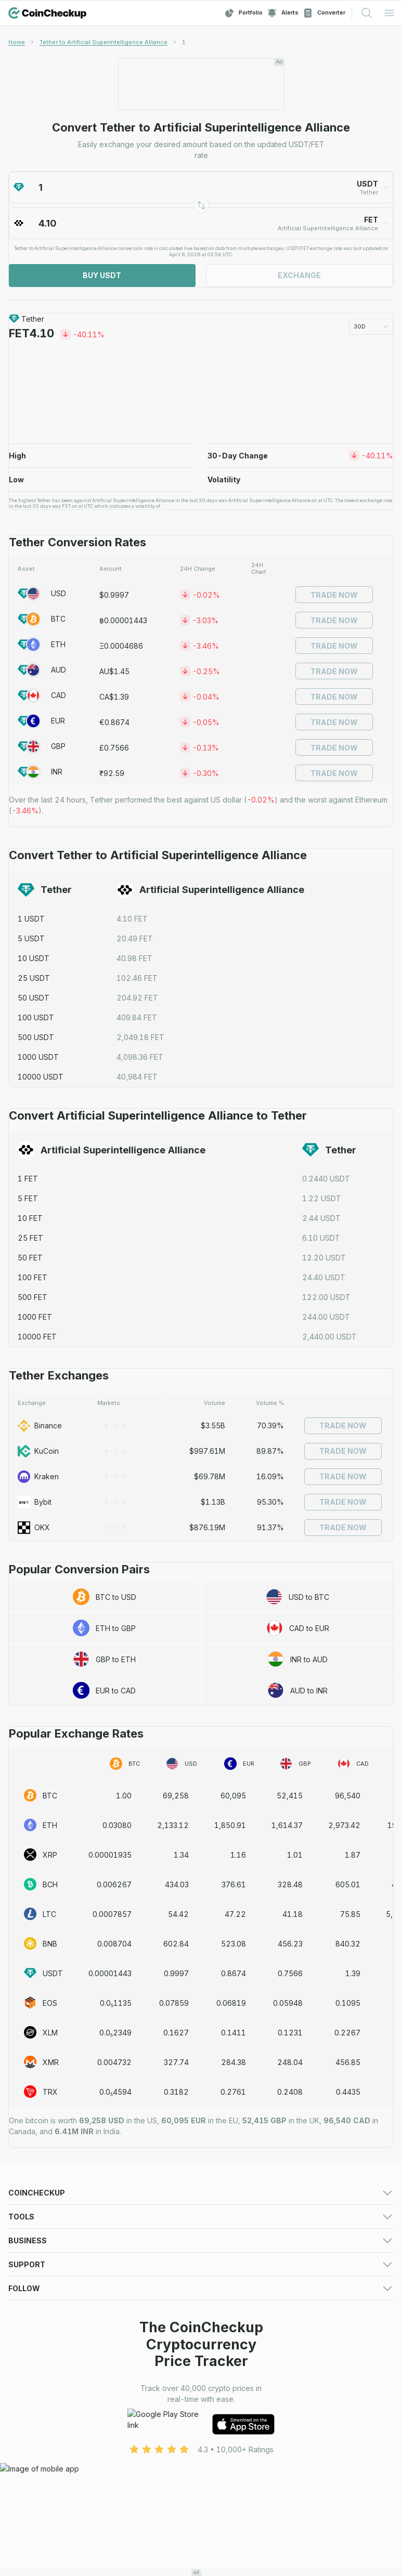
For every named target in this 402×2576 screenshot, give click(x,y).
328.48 (290, 1884)
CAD (42, 695)
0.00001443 (110, 1973)
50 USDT (33, 997)
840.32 (347, 1943)
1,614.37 (287, 1825)
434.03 (177, 1884)
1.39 (352, 1973)
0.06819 (231, 2003)
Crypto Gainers (34, 2235)
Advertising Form (229, 2374)
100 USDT (36, 1017)
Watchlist (216, 2311)
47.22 (235, 1914)
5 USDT (31, 938)
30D (371, 326)
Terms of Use (31, 2450)
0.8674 (233, 1973)
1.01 (295, 1854)
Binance (40, 1426)
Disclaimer (218, 2463)
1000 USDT (38, 1057)
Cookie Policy (32, 2463)
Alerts (283, 13)
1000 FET (35, 1316)
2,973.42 (344, 1825)
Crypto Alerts (30, 2324)
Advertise (24, 2361)
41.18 (292, 1914)
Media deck (28, 2374)
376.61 (234, 1884)
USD (42, 593)
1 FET (28, 1178)
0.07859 (174, 2003)
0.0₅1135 (116, 2003)
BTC (42, 619)
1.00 (124, 1795)
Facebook (26, 2513)
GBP (42, 746)
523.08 (233, 1943)
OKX (34, 1527)
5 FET (28, 1198)
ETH (42, 644)
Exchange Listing (37, 2387)
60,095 (233, 1795)
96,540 (347, 1795)
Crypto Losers (225, 2235)
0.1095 (347, 2003)
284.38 (233, 2062)
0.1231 (290, 2032)
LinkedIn (22, 2526)
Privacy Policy (225, 2450)
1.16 (238, 1854)
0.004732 (114, 2062)
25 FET (30, 1237)
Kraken (38, 1476)
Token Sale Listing (39, 2400)
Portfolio (243, 13)
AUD (42, 670)
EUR (41, 721)
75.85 (350, 1914)
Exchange (299, 275)
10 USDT (33, 958)
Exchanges (27, 2222)
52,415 (290, 1795)
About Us (216, 2437)
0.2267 (347, 2032)
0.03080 (117, 1825)
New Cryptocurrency (237, 2248)
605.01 (347, 1884)
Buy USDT (102, 275)
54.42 (178, 1914)
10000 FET (37, 1336)
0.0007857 (112, 1914)
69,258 (176, 1795)
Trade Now (334, 594)
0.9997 (176, 1973)
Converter (324, 13)
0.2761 (233, 2091)
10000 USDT (40, 1076)
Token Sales (29, 2261)
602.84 (176, 1943)
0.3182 (176, 2091)
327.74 (176, 2062)
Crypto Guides (33, 2274)
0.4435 (348, 2091)
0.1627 (176, 2032)
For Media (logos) (232, 2361)
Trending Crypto (36, 2248)
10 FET (30, 1218)
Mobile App (221, 2274)
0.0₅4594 (115, 2091)
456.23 (290, 1943)
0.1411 (233, 2032)
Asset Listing (222, 2387)
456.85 (347, 2062)
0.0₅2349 (115, 2032)
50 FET (30, 1257)
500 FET (32, 1297)
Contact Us (27, 2437)
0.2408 (290, 2091)
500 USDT (36, 1037)
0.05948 (288, 2003)
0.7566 (290, 1973)
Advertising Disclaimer (46, 2476)
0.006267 (114, 1884)
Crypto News (223, 2261)
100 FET (32, 1277)
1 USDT (31, 918)
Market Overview (231, 2222)
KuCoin (38, 1451)
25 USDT (34, 978)
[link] (184, 42)
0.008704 (114, 1943)
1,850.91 (230, 1825)
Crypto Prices (31, 2209)
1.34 (181, 1854)
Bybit (34, 1502)
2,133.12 (173, 1825)
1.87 (352, 1854)
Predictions (220, 2209)
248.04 (290, 2062)
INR (40, 772)
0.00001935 (110, 1854)
